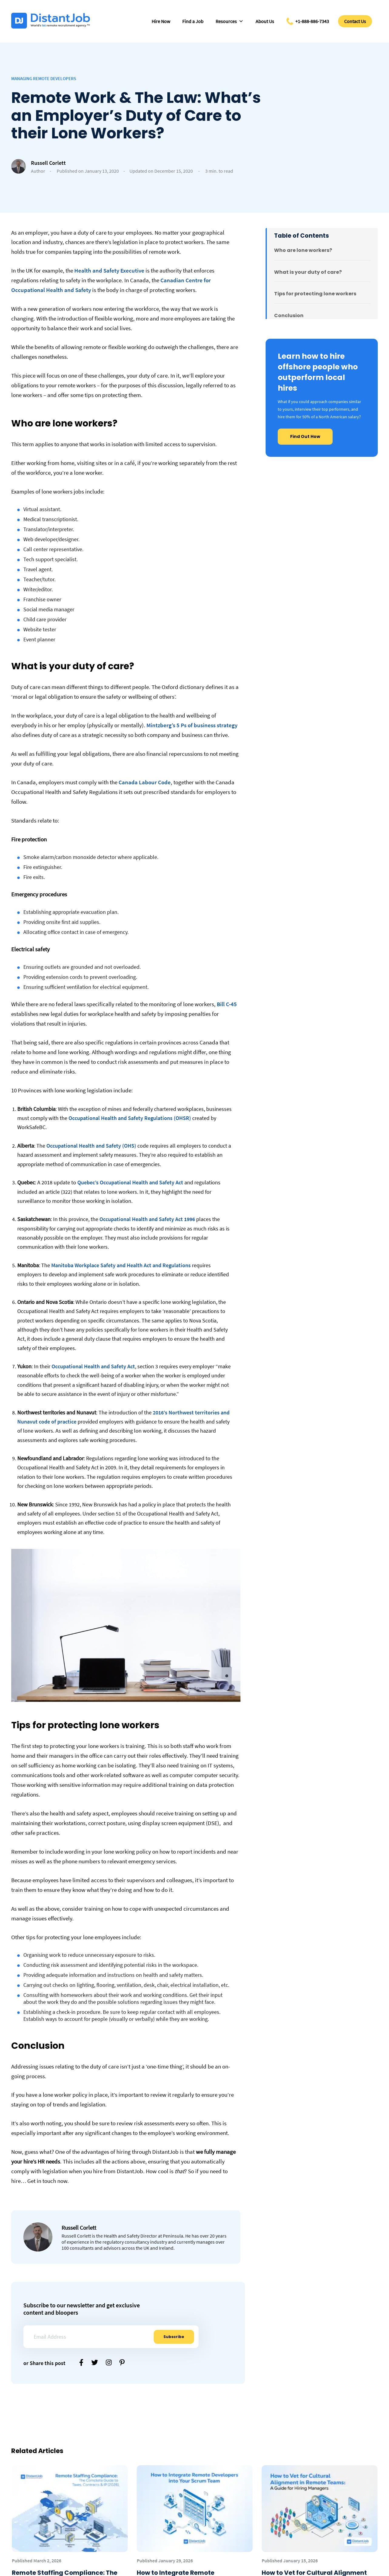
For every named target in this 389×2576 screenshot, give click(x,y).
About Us (265, 21)
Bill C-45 (227, 1004)
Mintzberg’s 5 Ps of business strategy (191, 725)
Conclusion (288, 315)
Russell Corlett (48, 162)
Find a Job (192, 21)
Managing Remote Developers (43, 78)
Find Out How (305, 436)
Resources (229, 21)
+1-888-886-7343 (312, 21)
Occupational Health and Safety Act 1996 (147, 1219)
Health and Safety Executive (108, 270)
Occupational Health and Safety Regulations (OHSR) (130, 1118)
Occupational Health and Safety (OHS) (91, 1145)
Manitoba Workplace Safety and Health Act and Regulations (121, 1265)
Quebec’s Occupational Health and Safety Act (130, 1182)
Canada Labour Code (144, 782)
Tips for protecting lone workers (315, 293)
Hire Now (161, 21)
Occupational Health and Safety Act (93, 1366)
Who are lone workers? (303, 250)
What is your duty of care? (308, 272)
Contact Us (355, 21)
